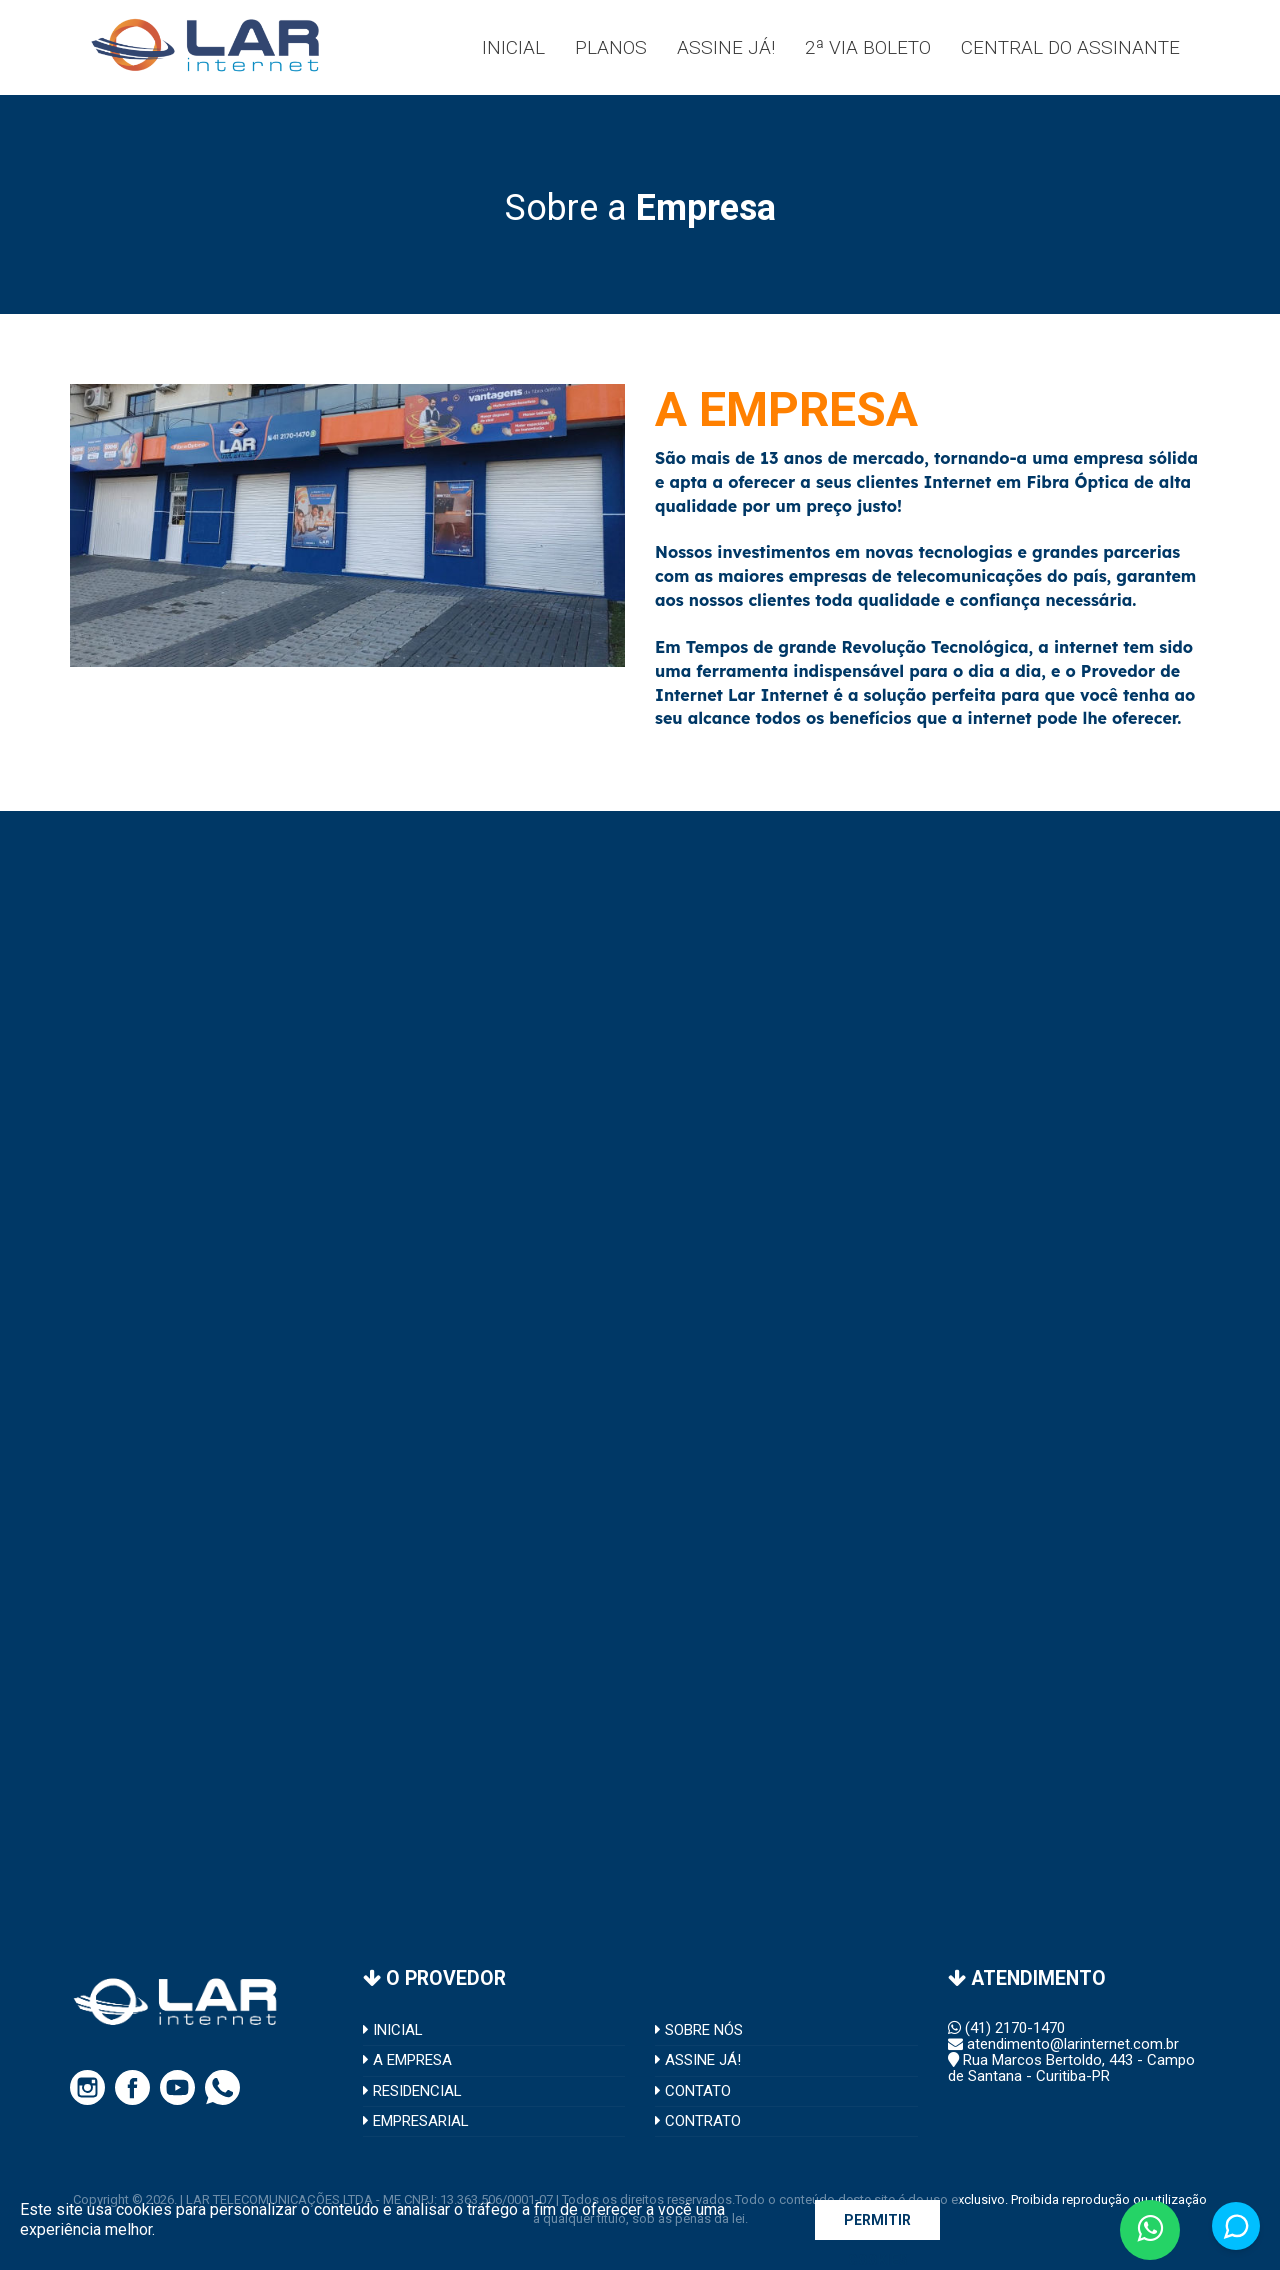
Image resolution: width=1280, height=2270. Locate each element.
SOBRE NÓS (699, 2030)
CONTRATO (698, 2121)
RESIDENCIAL (412, 2091)
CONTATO (693, 2091)
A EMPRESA (407, 2060)
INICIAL (393, 2030)
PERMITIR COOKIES (877, 2226)
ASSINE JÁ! (698, 2060)
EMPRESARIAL (416, 2121)
